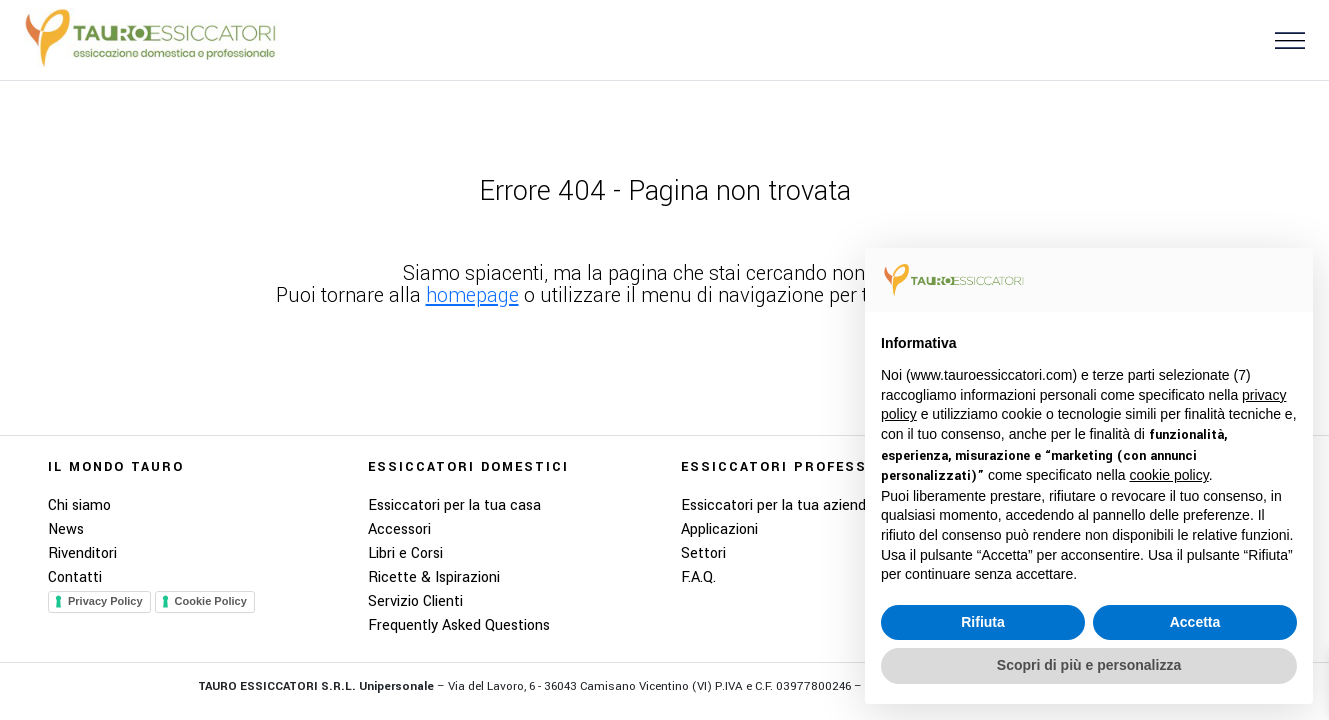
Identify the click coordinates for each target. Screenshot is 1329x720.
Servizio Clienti (415, 601)
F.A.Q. (698, 577)
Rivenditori (82, 553)
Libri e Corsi (405, 553)
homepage (472, 295)
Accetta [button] (1195, 622)
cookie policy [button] (1169, 475)
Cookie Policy (211, 601)
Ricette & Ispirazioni (434, 577)
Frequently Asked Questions (459, 625)
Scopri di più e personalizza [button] (1089, 665)
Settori (703, 553)
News (66, 529)
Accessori (399, 529)
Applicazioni (719, 529)
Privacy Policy (105, 601)
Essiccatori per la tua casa (454, 505)
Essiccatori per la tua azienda (777, 505)
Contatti (75, 577)
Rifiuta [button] (983, 622)
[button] (1282, 39)
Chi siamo (79, 505)
